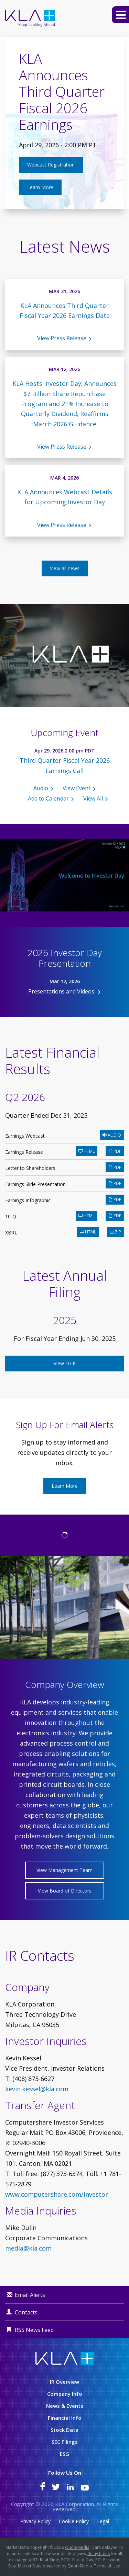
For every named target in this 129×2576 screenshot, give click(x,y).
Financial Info (65, 2417)
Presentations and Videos (62, 991)
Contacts (26, 2312)
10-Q (10, 1216)
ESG (64, 2453)
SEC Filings (65, 2441)
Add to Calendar (48, 798)
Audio (40, 788)
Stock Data (64, 2429)
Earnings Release (24, 1152)
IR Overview (64, 2381)
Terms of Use (107, 2566)
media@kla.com (28, 2248)
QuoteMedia (77, 2547)
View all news (64, 568)
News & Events (64, 2405)
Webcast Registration (51, 164)
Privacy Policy (35, 2521)
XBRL (11, 1232)
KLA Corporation (74, 2503)
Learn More (40, 187)
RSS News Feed (34, 2330)
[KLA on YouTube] (84, 2488)
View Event (76, 788)
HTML (86, 1151)
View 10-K (65, 1363)
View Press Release (61, 338)
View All (93, 798)
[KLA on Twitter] (56, 2488)
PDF (114, 1151)
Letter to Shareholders (30, 1168)
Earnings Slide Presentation (35, 1184)
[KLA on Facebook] (42, 2488)
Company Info (64, 2393)
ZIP (115, 1232)
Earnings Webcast (25, 1135)
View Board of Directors (65, 1890)
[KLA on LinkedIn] (70, 2488)
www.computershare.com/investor (56, 2194)
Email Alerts (30, 2295)
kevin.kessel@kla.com (36, 2089)
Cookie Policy (74, 2521)
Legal (103, 2521)
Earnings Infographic (28, 1200)
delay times (98, 2553)
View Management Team (64, 1870)
